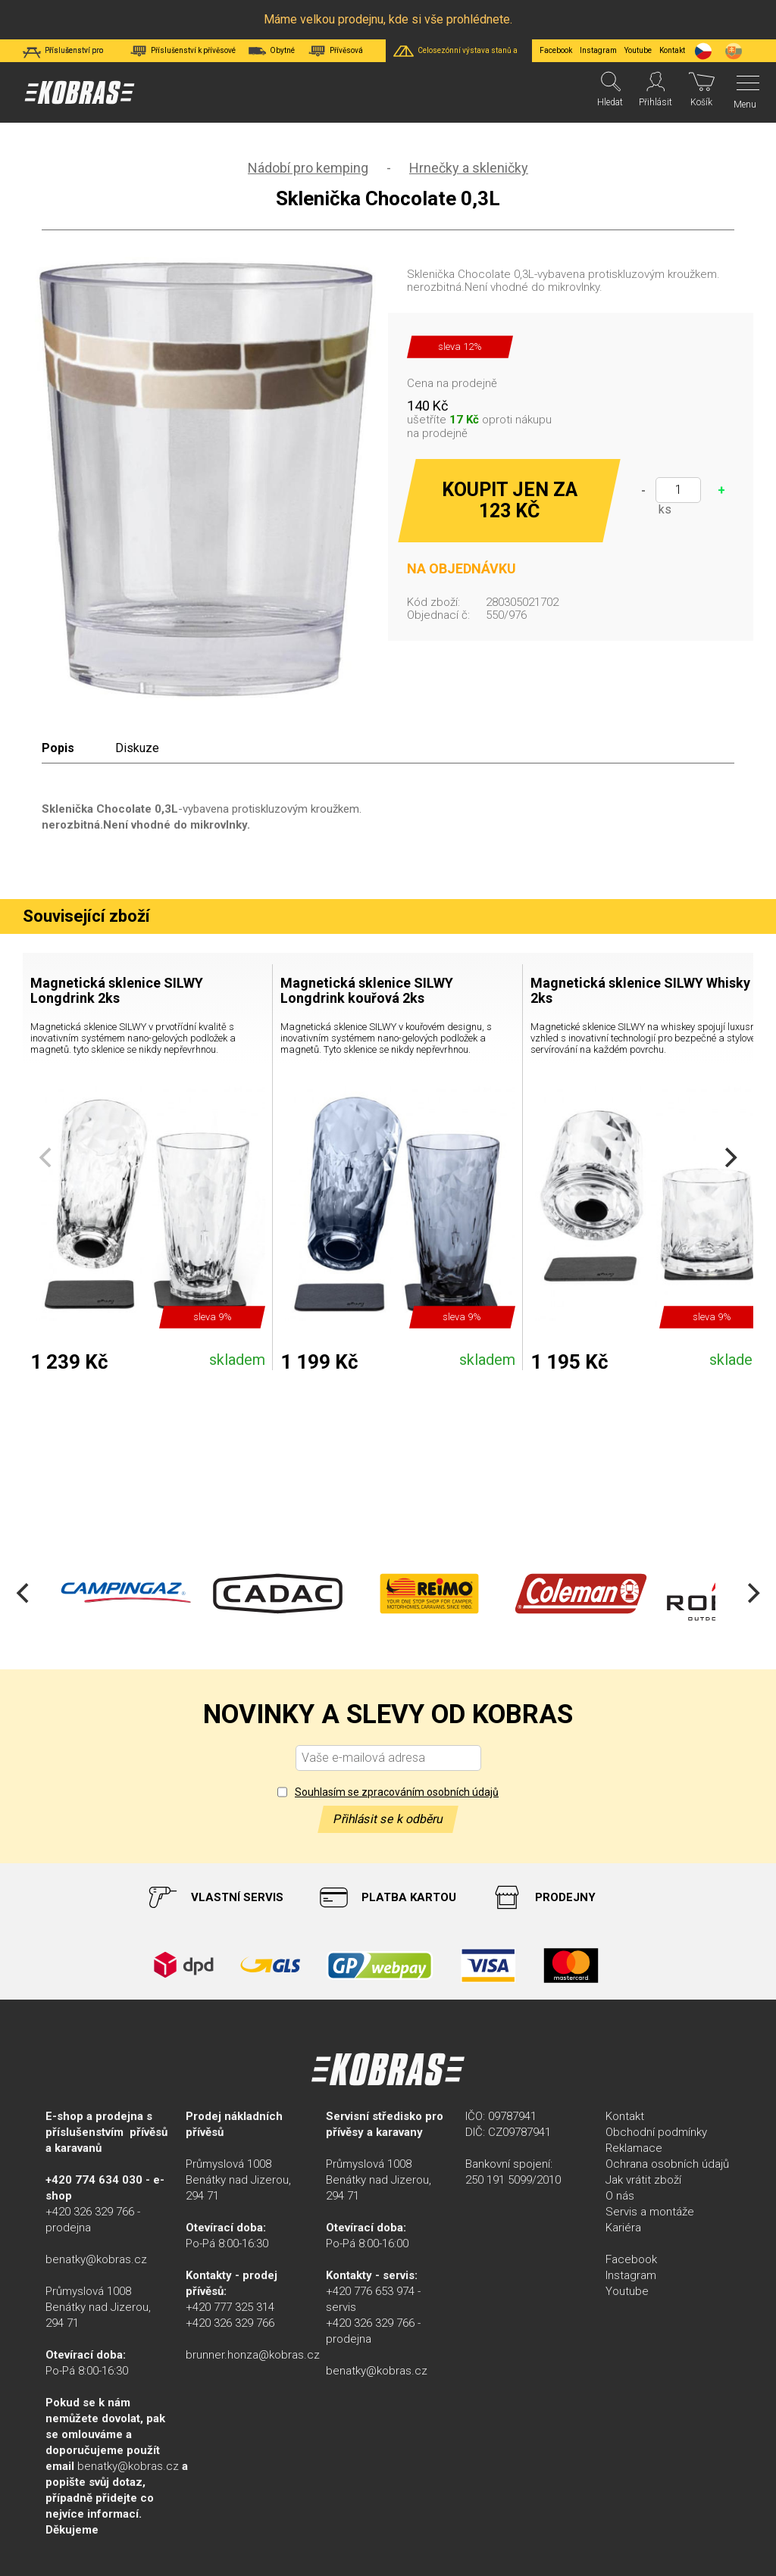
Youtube (638, 50)
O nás (619, 2196)
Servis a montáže (649, 2211)
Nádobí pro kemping (308, 168)
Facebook (556, 50)
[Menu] (744, 92)
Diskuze (137, 748)
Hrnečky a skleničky (468, 168)
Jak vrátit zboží (643, 2180)
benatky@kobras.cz (96, 2259)
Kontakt (624, 2116)
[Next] (729, 1157)
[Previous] (24, 1593)
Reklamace (633, 2148)
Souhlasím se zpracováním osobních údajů (397, 1792)
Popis (58, 748)
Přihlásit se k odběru (388, 1819)
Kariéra (623, 2227)
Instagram (598, 50)
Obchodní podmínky (656, 2132)
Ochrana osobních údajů (667, 2164)
